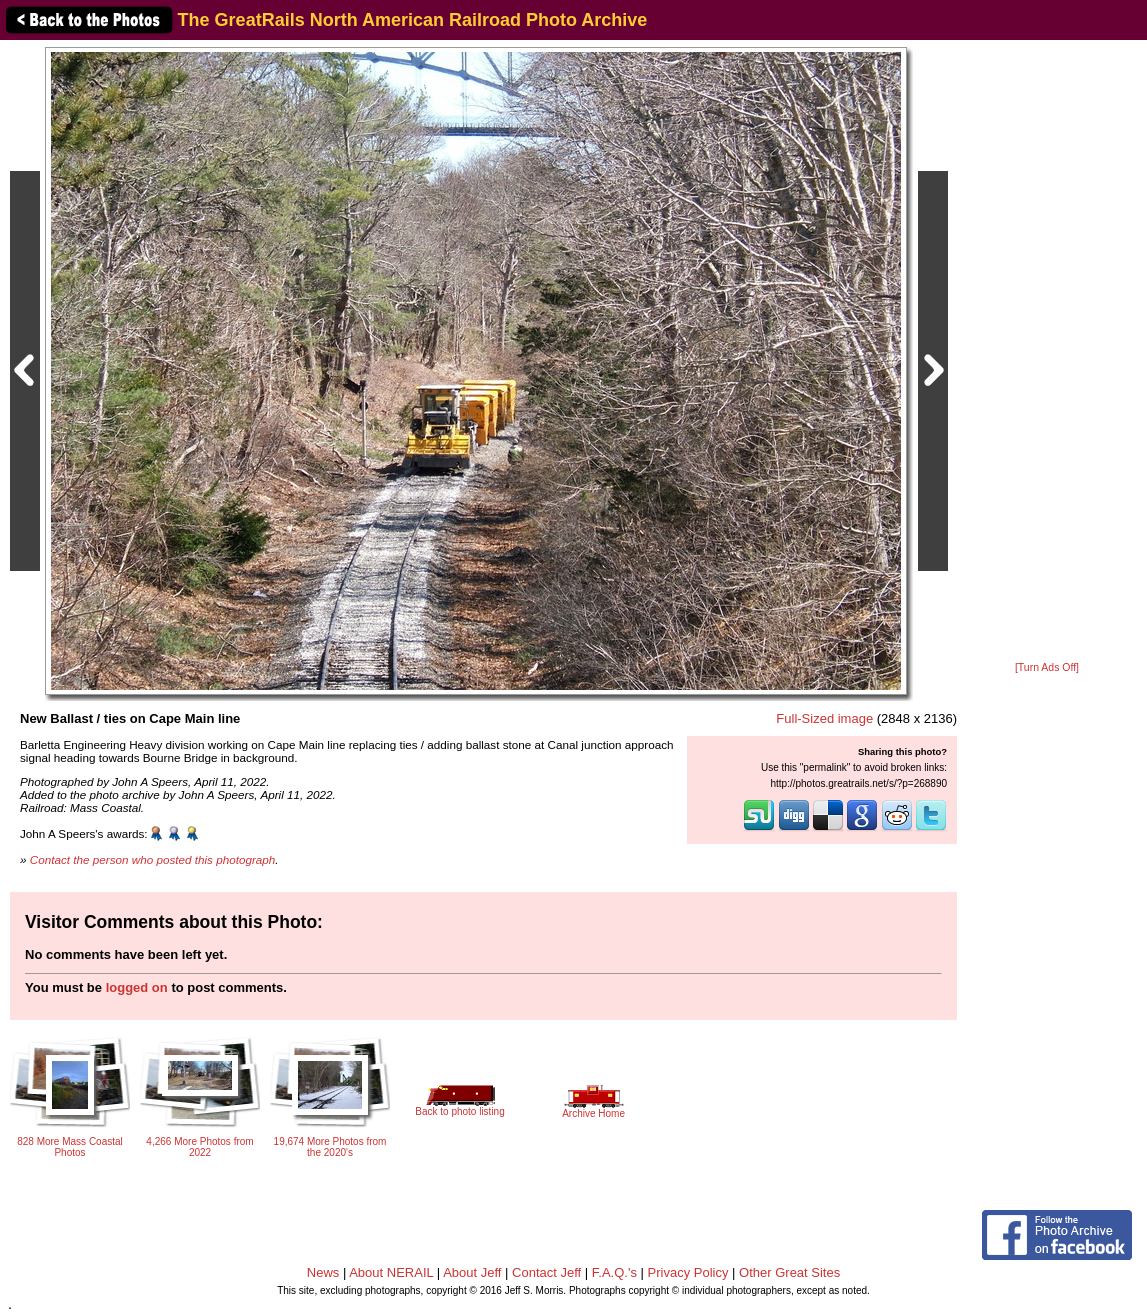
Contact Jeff (546, 1272)
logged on (137, 987)
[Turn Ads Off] (1047, 667)
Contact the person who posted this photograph (153, 859)
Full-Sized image (824, 718)
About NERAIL (391, 1272)
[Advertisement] (1047, 352)
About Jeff (472, 1272)
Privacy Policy (688, 1272)
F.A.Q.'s (614, 1272)
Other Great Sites (789, 1272)
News (323, 1272)
